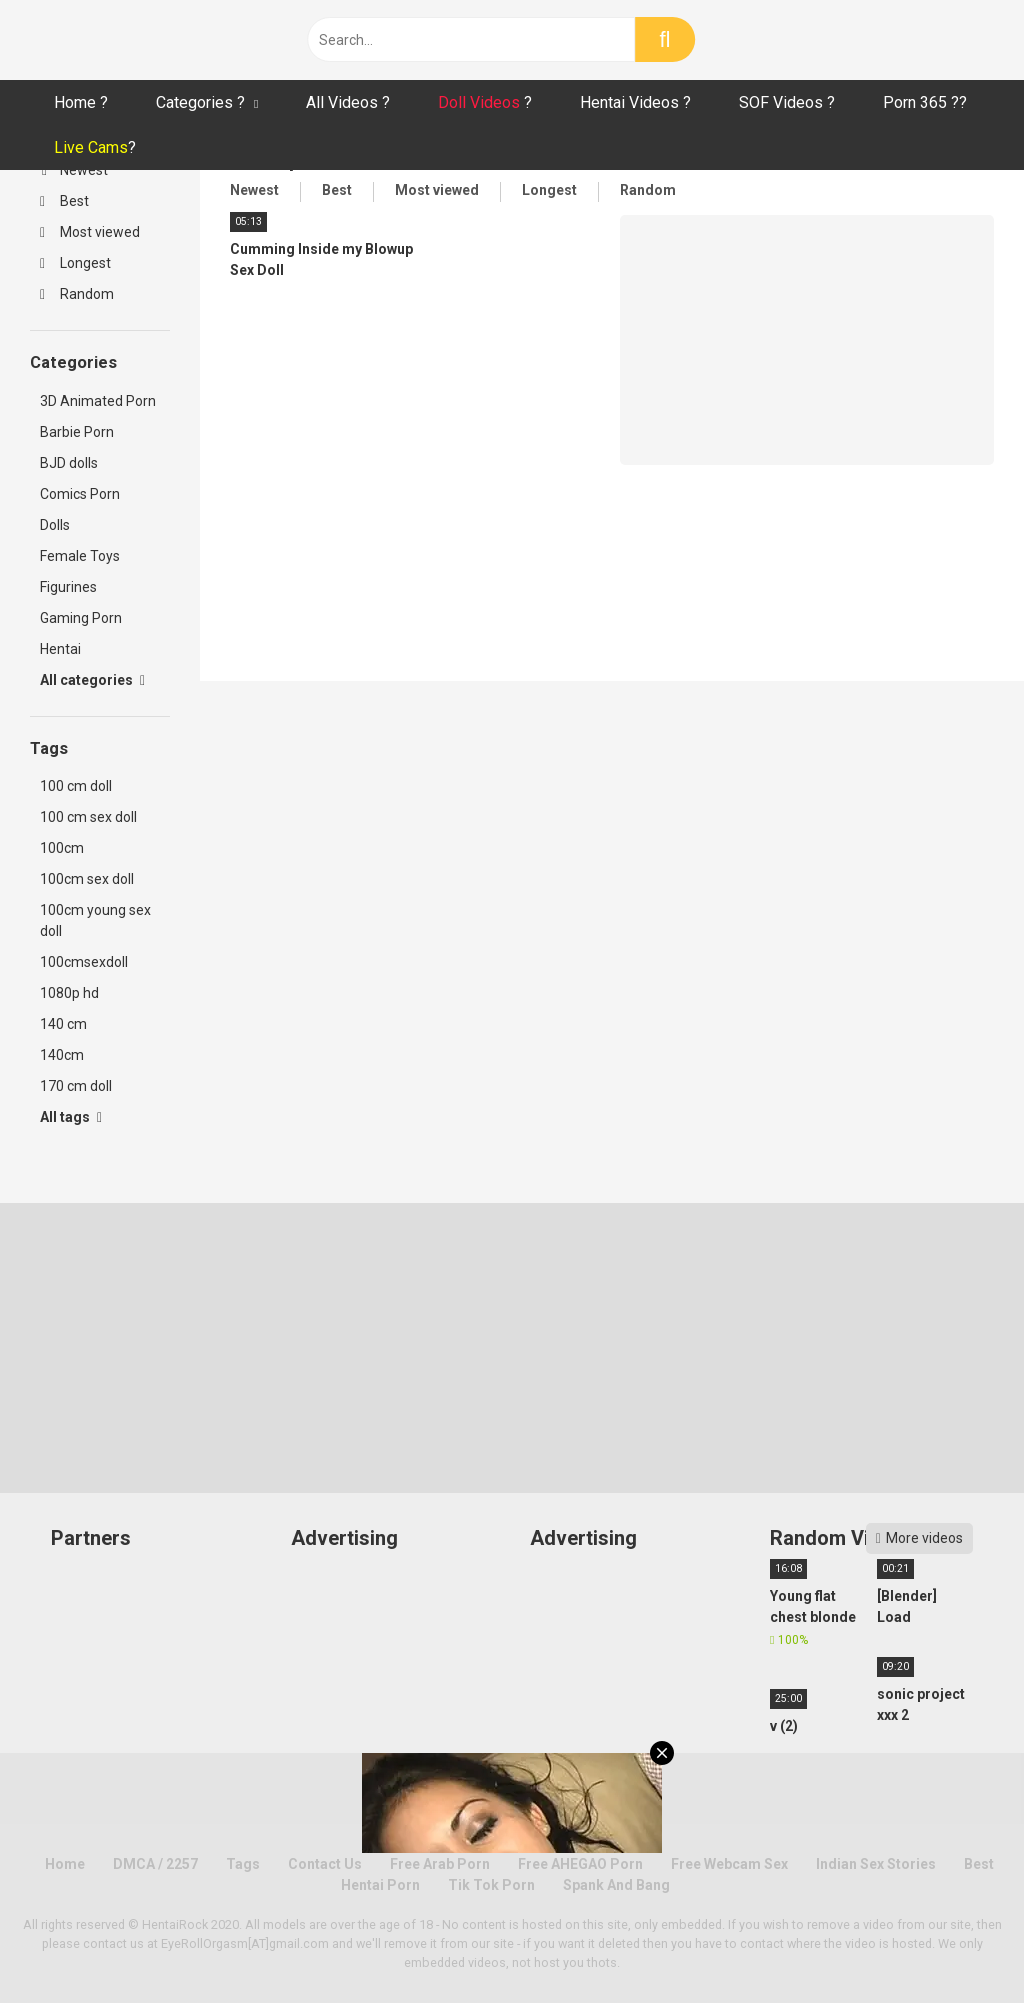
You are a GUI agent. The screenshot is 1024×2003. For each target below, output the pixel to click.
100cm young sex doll (95, 920)
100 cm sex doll (88, 817)
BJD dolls (69, 463)
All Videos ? (348, 102)
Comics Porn (80, 494)
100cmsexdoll (84, 962)
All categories (92, 680)
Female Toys (80, 556)
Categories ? (200, 102)
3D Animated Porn (98, 401)
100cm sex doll (87, 879)
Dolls (55, 525)
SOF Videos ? (787, 102)
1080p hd (69, 993)
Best (64, 201)
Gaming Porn (81, 618)
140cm (62, 1055)
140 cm (63, 1024)
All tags (71, 1117)
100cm (62, 848)
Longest (75, 263)
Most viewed (90, 232)
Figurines (68, 587)
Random (77, 294)
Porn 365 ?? (925, 102)
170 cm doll (76, 1086)
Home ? (81, 102)
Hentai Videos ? (635, 102)
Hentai (60, 649)
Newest (75, 170)
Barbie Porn (77, 432)
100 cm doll (76, 786)
